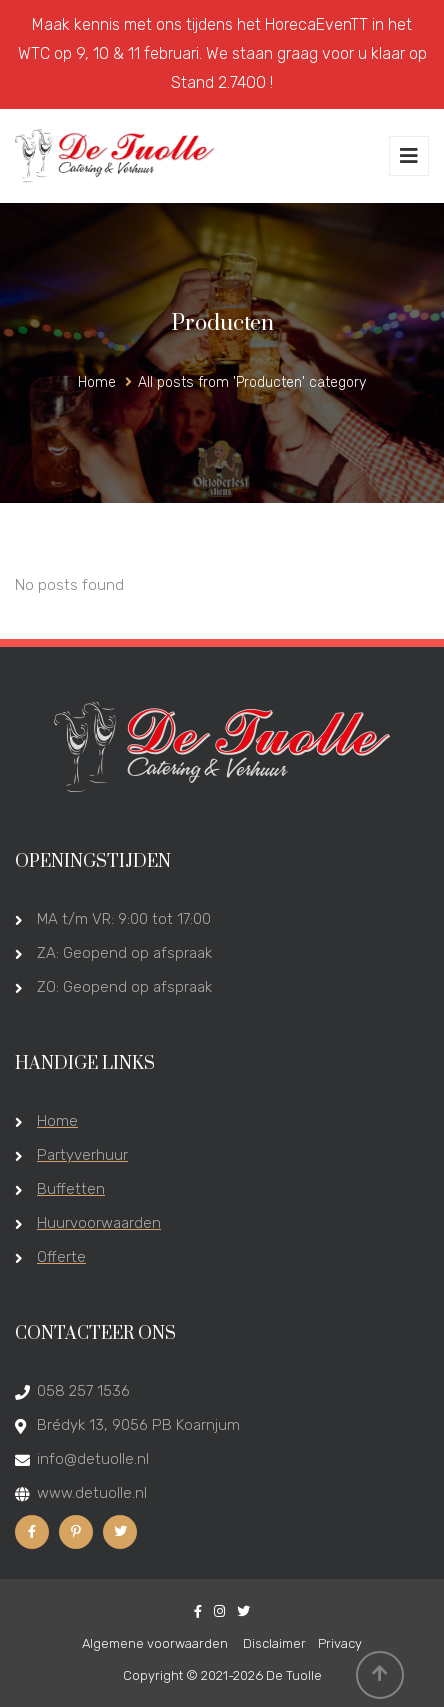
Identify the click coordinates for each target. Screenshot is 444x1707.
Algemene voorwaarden (156, 1643)
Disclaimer (274, 1643)
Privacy (340, 1643)
